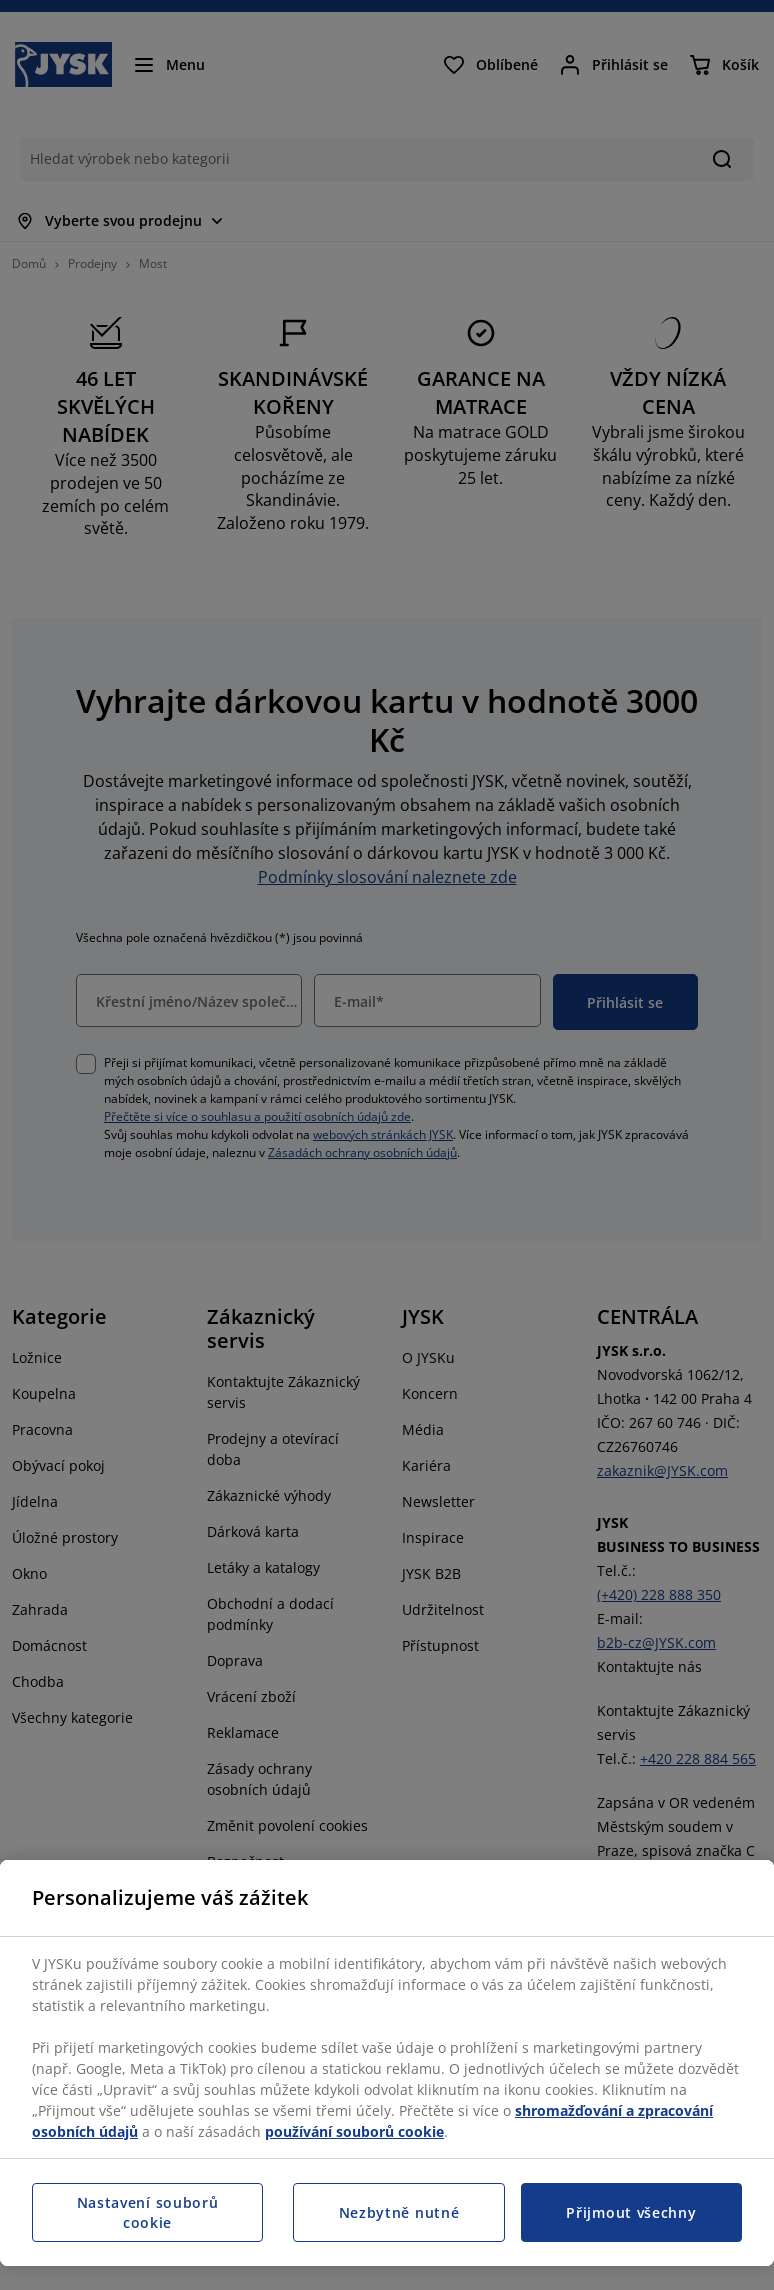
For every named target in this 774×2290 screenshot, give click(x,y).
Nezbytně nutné (399, 2212)
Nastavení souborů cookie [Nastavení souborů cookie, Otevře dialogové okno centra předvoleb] (148, 2212)
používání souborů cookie (354, 2131)
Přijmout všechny (631, 2212)
